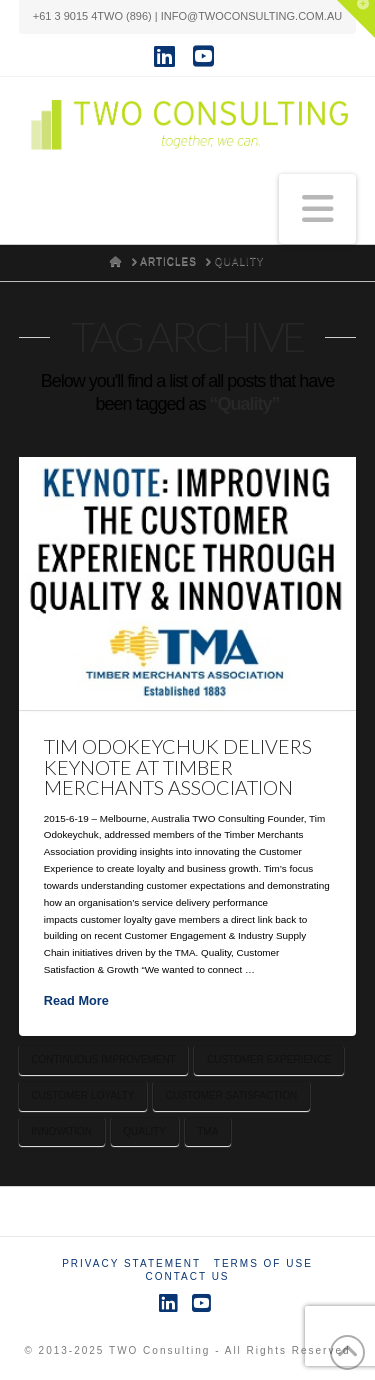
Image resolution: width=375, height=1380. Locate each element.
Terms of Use (263, 1263)
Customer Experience (269, 1059)
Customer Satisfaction (231, 1095)
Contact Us (187, 1276)
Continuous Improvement (103, 1059)
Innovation (61, 1131)
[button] (317, 209)
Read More (76, 1000)
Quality (144, 1131)
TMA (207, 1131)
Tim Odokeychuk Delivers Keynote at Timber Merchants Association (178, 767)
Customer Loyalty (82, 1095)
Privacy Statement (131, 1263)
